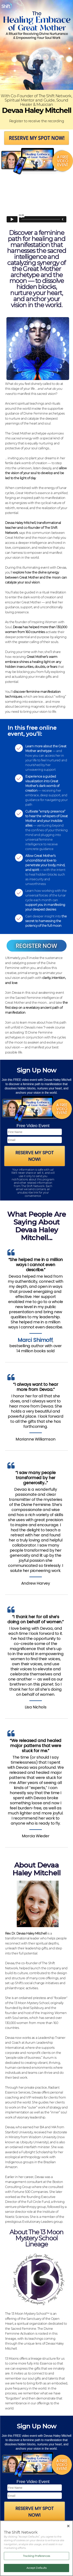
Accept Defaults (36, 2567)
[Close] (68, 2526)
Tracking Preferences (36, 2555)
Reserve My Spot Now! (34, 1156)
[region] (36, 2548)
